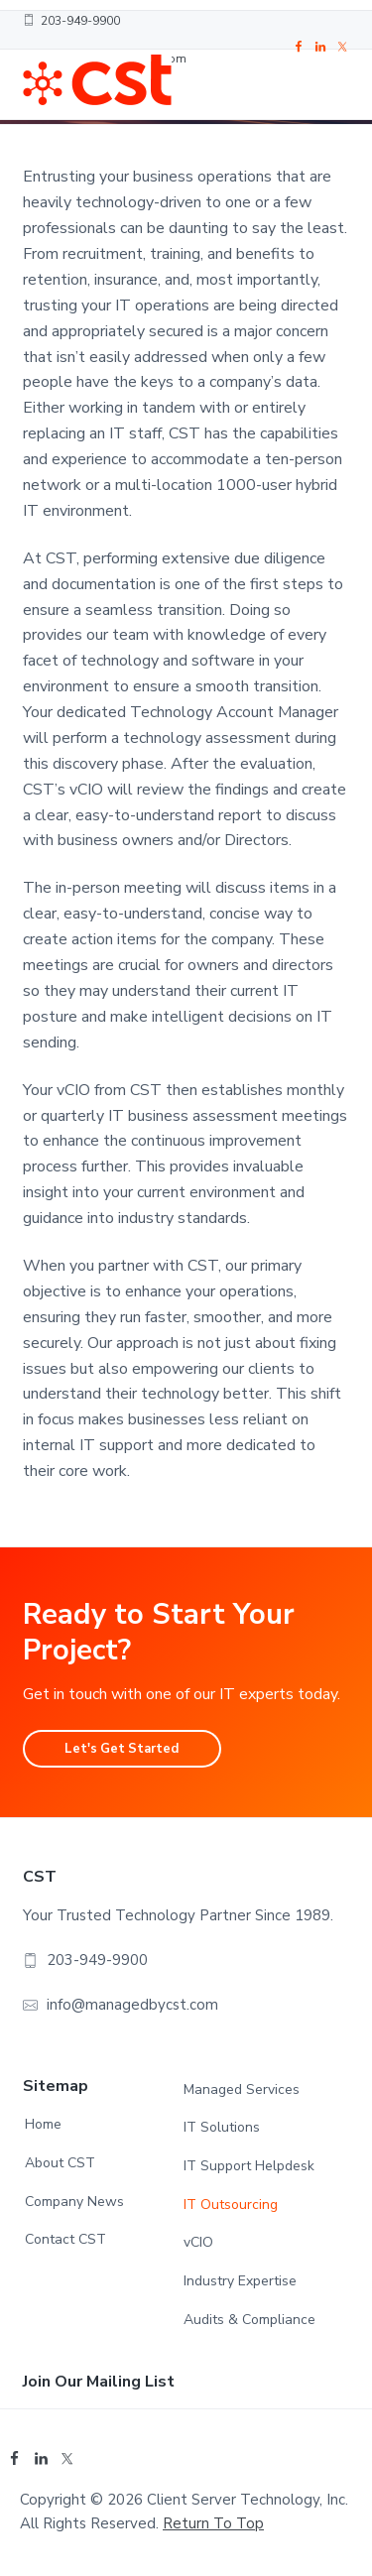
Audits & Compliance (249, 2319)
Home (43, 2124)
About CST (60, 2162)
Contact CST (65, 2239)
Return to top (213, 2523)
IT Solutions (222, 2127)
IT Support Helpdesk (249, 2165)
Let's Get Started (121, 1749)
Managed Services (242, 2089)
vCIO (198, 2242)
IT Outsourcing (231, 2204)
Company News (74, 2201)
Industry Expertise (240, 2280)
